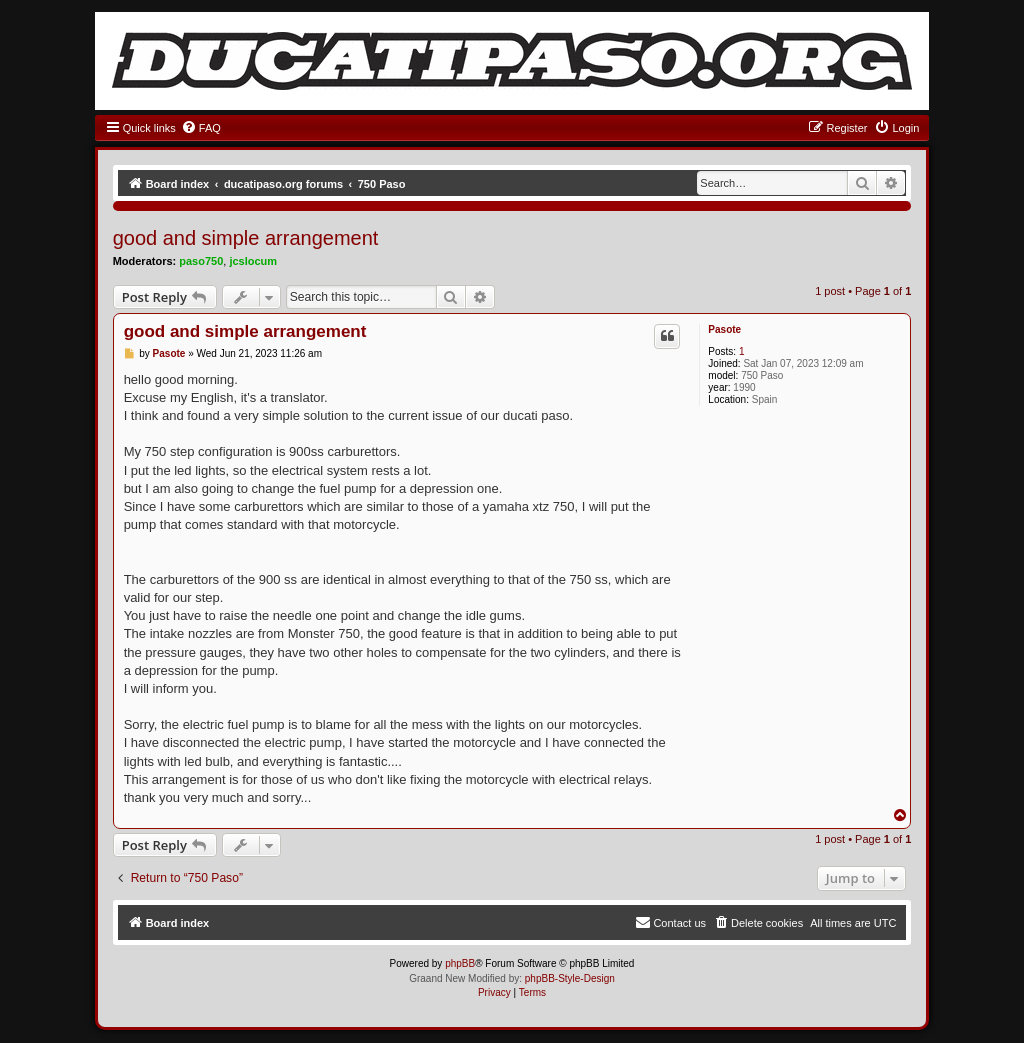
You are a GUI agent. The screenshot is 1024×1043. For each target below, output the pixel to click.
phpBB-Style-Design (570, 978)
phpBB (460, 963)
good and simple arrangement (246, 238)
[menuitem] (201, 128)
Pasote (724, 329)
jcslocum (253, 261)
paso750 (201, 261)
